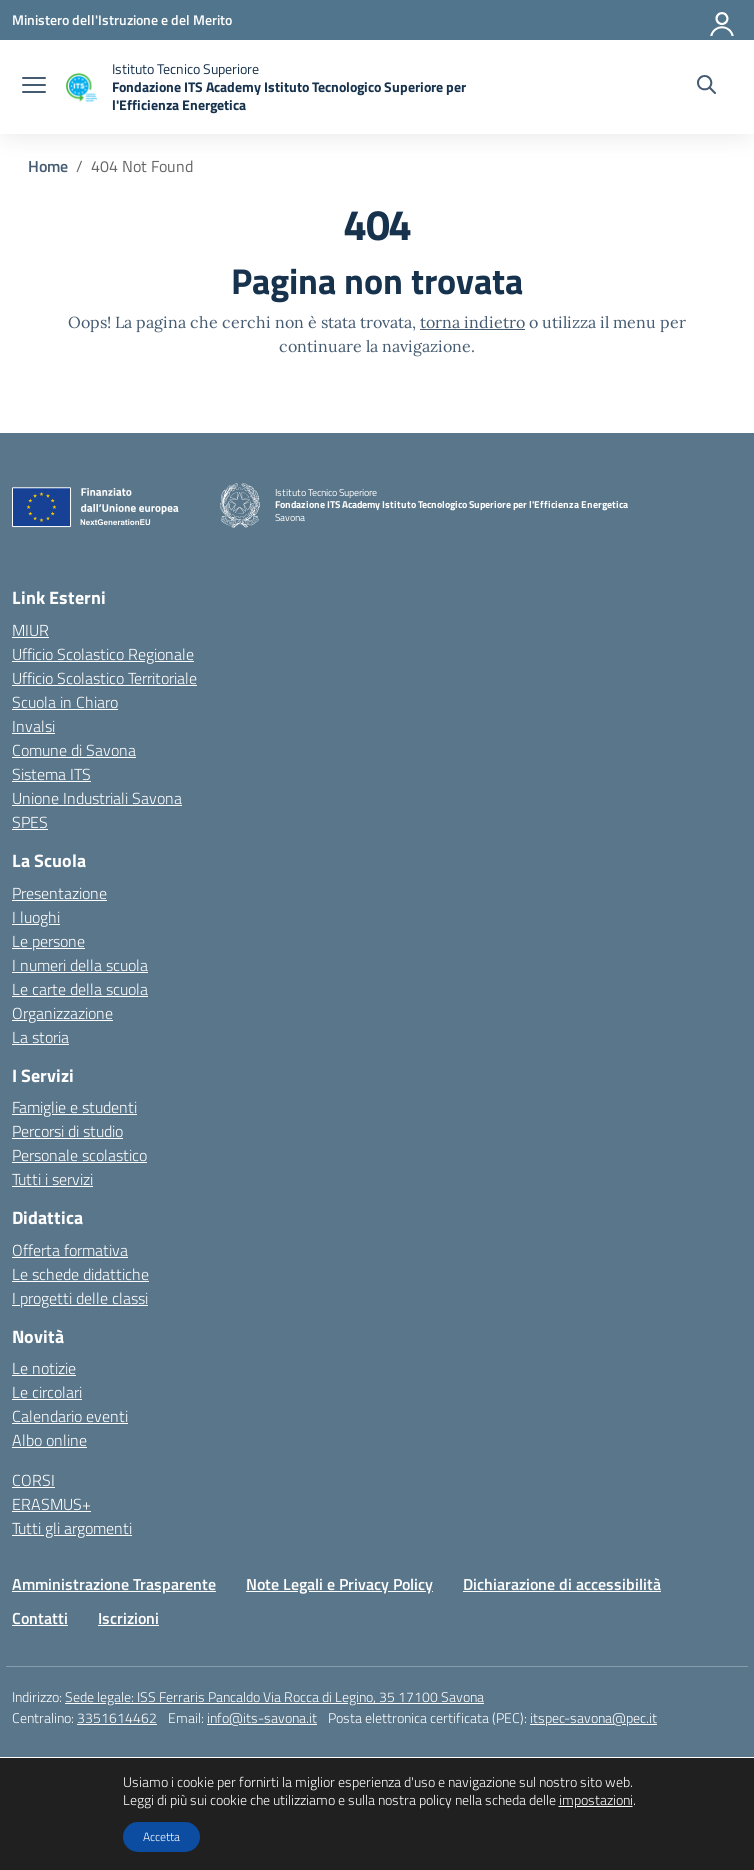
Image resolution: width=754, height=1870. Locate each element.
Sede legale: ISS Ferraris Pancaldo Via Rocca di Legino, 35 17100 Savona (274, 1696)
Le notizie (44, 1368)
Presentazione (59, 893)
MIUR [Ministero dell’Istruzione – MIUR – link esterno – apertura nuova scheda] (30, 630)
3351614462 (117, 1717)
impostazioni (596, 1800)
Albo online (49, 1440)
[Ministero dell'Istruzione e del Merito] (122, 19)
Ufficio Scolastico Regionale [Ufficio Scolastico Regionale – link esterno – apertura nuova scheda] (103, 654)
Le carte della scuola (80, 989)
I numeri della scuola (80, 965)
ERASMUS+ (51, 1504)
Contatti (40, 1618)
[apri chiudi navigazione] (34, 87)
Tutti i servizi (52, 1179)
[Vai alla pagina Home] (48, 166)
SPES (30, 822)
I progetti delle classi (80, 1298)
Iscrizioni (128, 1618)
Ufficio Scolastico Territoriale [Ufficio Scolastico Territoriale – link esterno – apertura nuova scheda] (104, 678)
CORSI (33, 1480)
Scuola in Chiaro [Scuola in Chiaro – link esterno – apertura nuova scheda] (65, 702)
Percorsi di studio (67, 1131)
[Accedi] (723, 20)
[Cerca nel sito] (706, 87)
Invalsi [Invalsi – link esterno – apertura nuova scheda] (33, 726)
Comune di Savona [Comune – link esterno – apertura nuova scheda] (74, 750)
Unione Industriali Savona (97, 798)
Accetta (161, 1836)
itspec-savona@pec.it (593, 1717)
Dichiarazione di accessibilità (562, 1584)
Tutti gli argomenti (72, 1528)
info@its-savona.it (262, 1717)
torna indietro (472, 322)
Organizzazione (62, 1013)
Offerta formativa (70, 1250)
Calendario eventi (70, 1416)
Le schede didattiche (80, 1274)
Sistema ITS (51, 774)
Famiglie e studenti (74, 1107)
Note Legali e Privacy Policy (339, 1584)
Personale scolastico (79, 1155)
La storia (40, 1037)
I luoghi (36, 917)
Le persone (48, 941)
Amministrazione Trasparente (114, 1584)
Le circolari (47, 1392)
